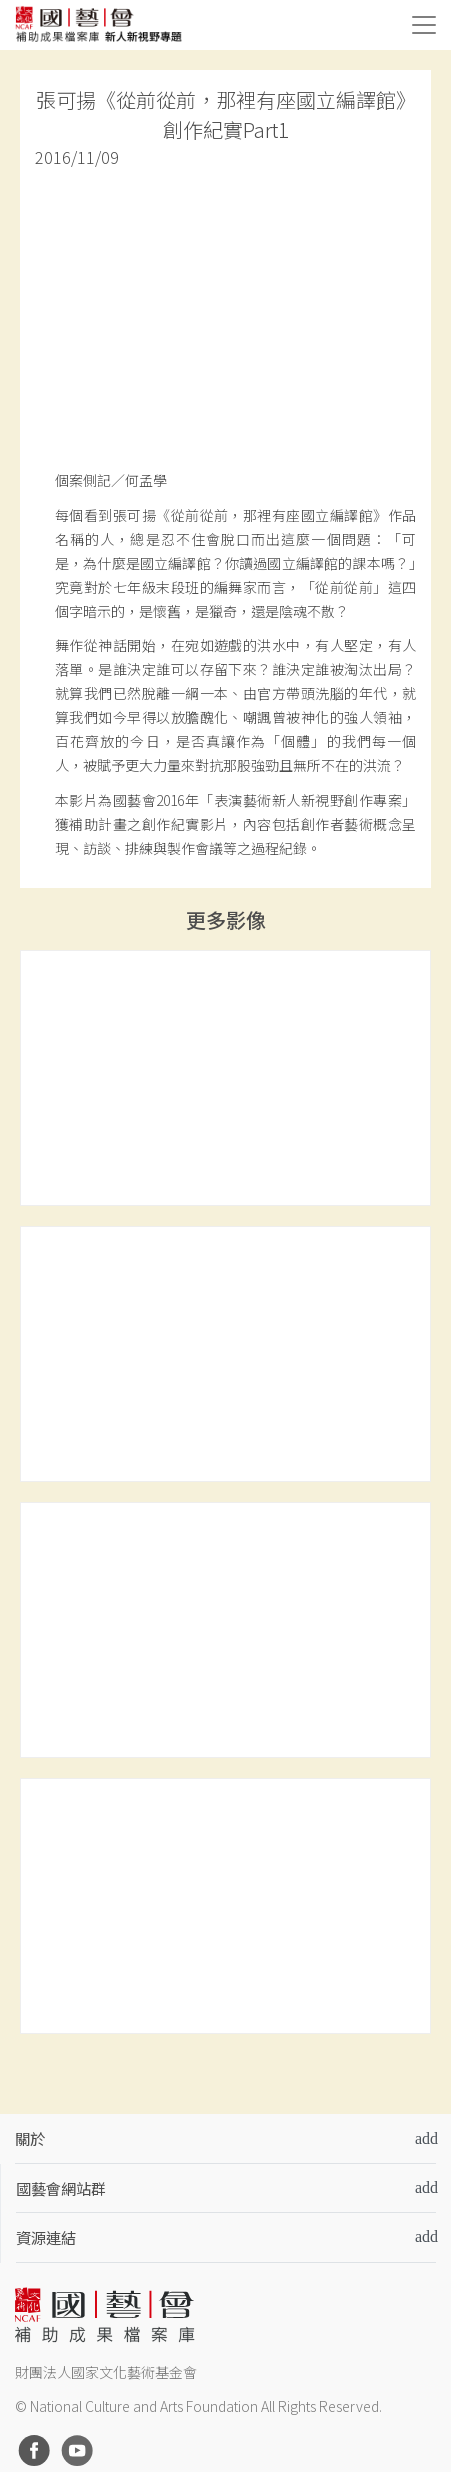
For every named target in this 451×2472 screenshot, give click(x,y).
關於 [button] (30, 2138)
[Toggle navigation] (424, 25)
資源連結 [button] (46, 2237)
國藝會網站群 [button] (61, 2188)
